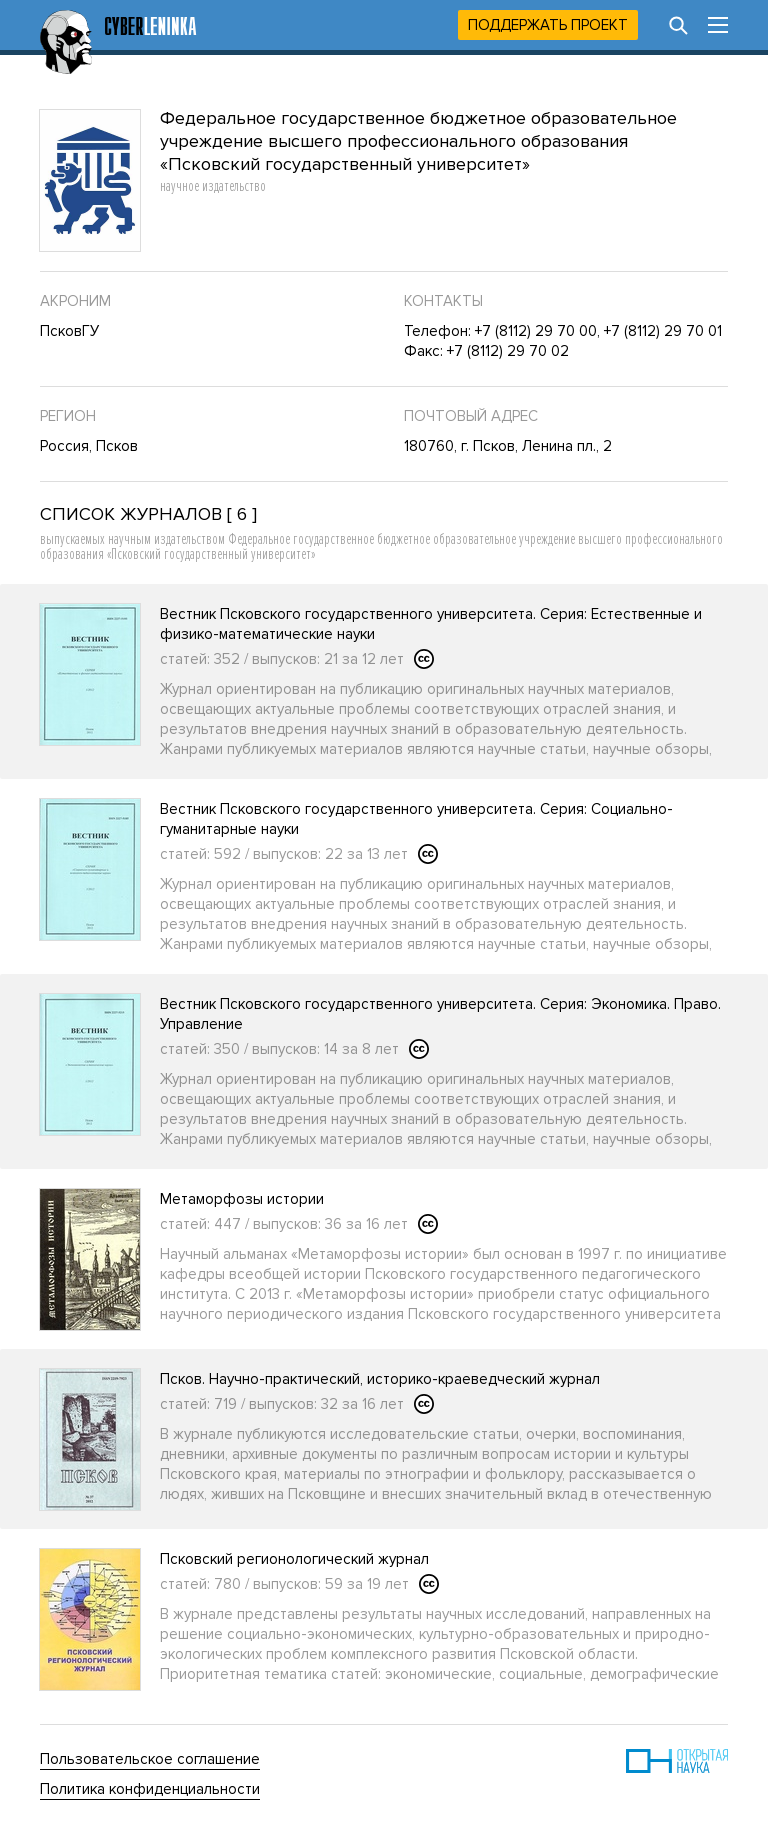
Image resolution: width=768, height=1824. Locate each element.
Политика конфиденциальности (150, 1789)
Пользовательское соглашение (150, 1759)
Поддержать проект (548, 25)
